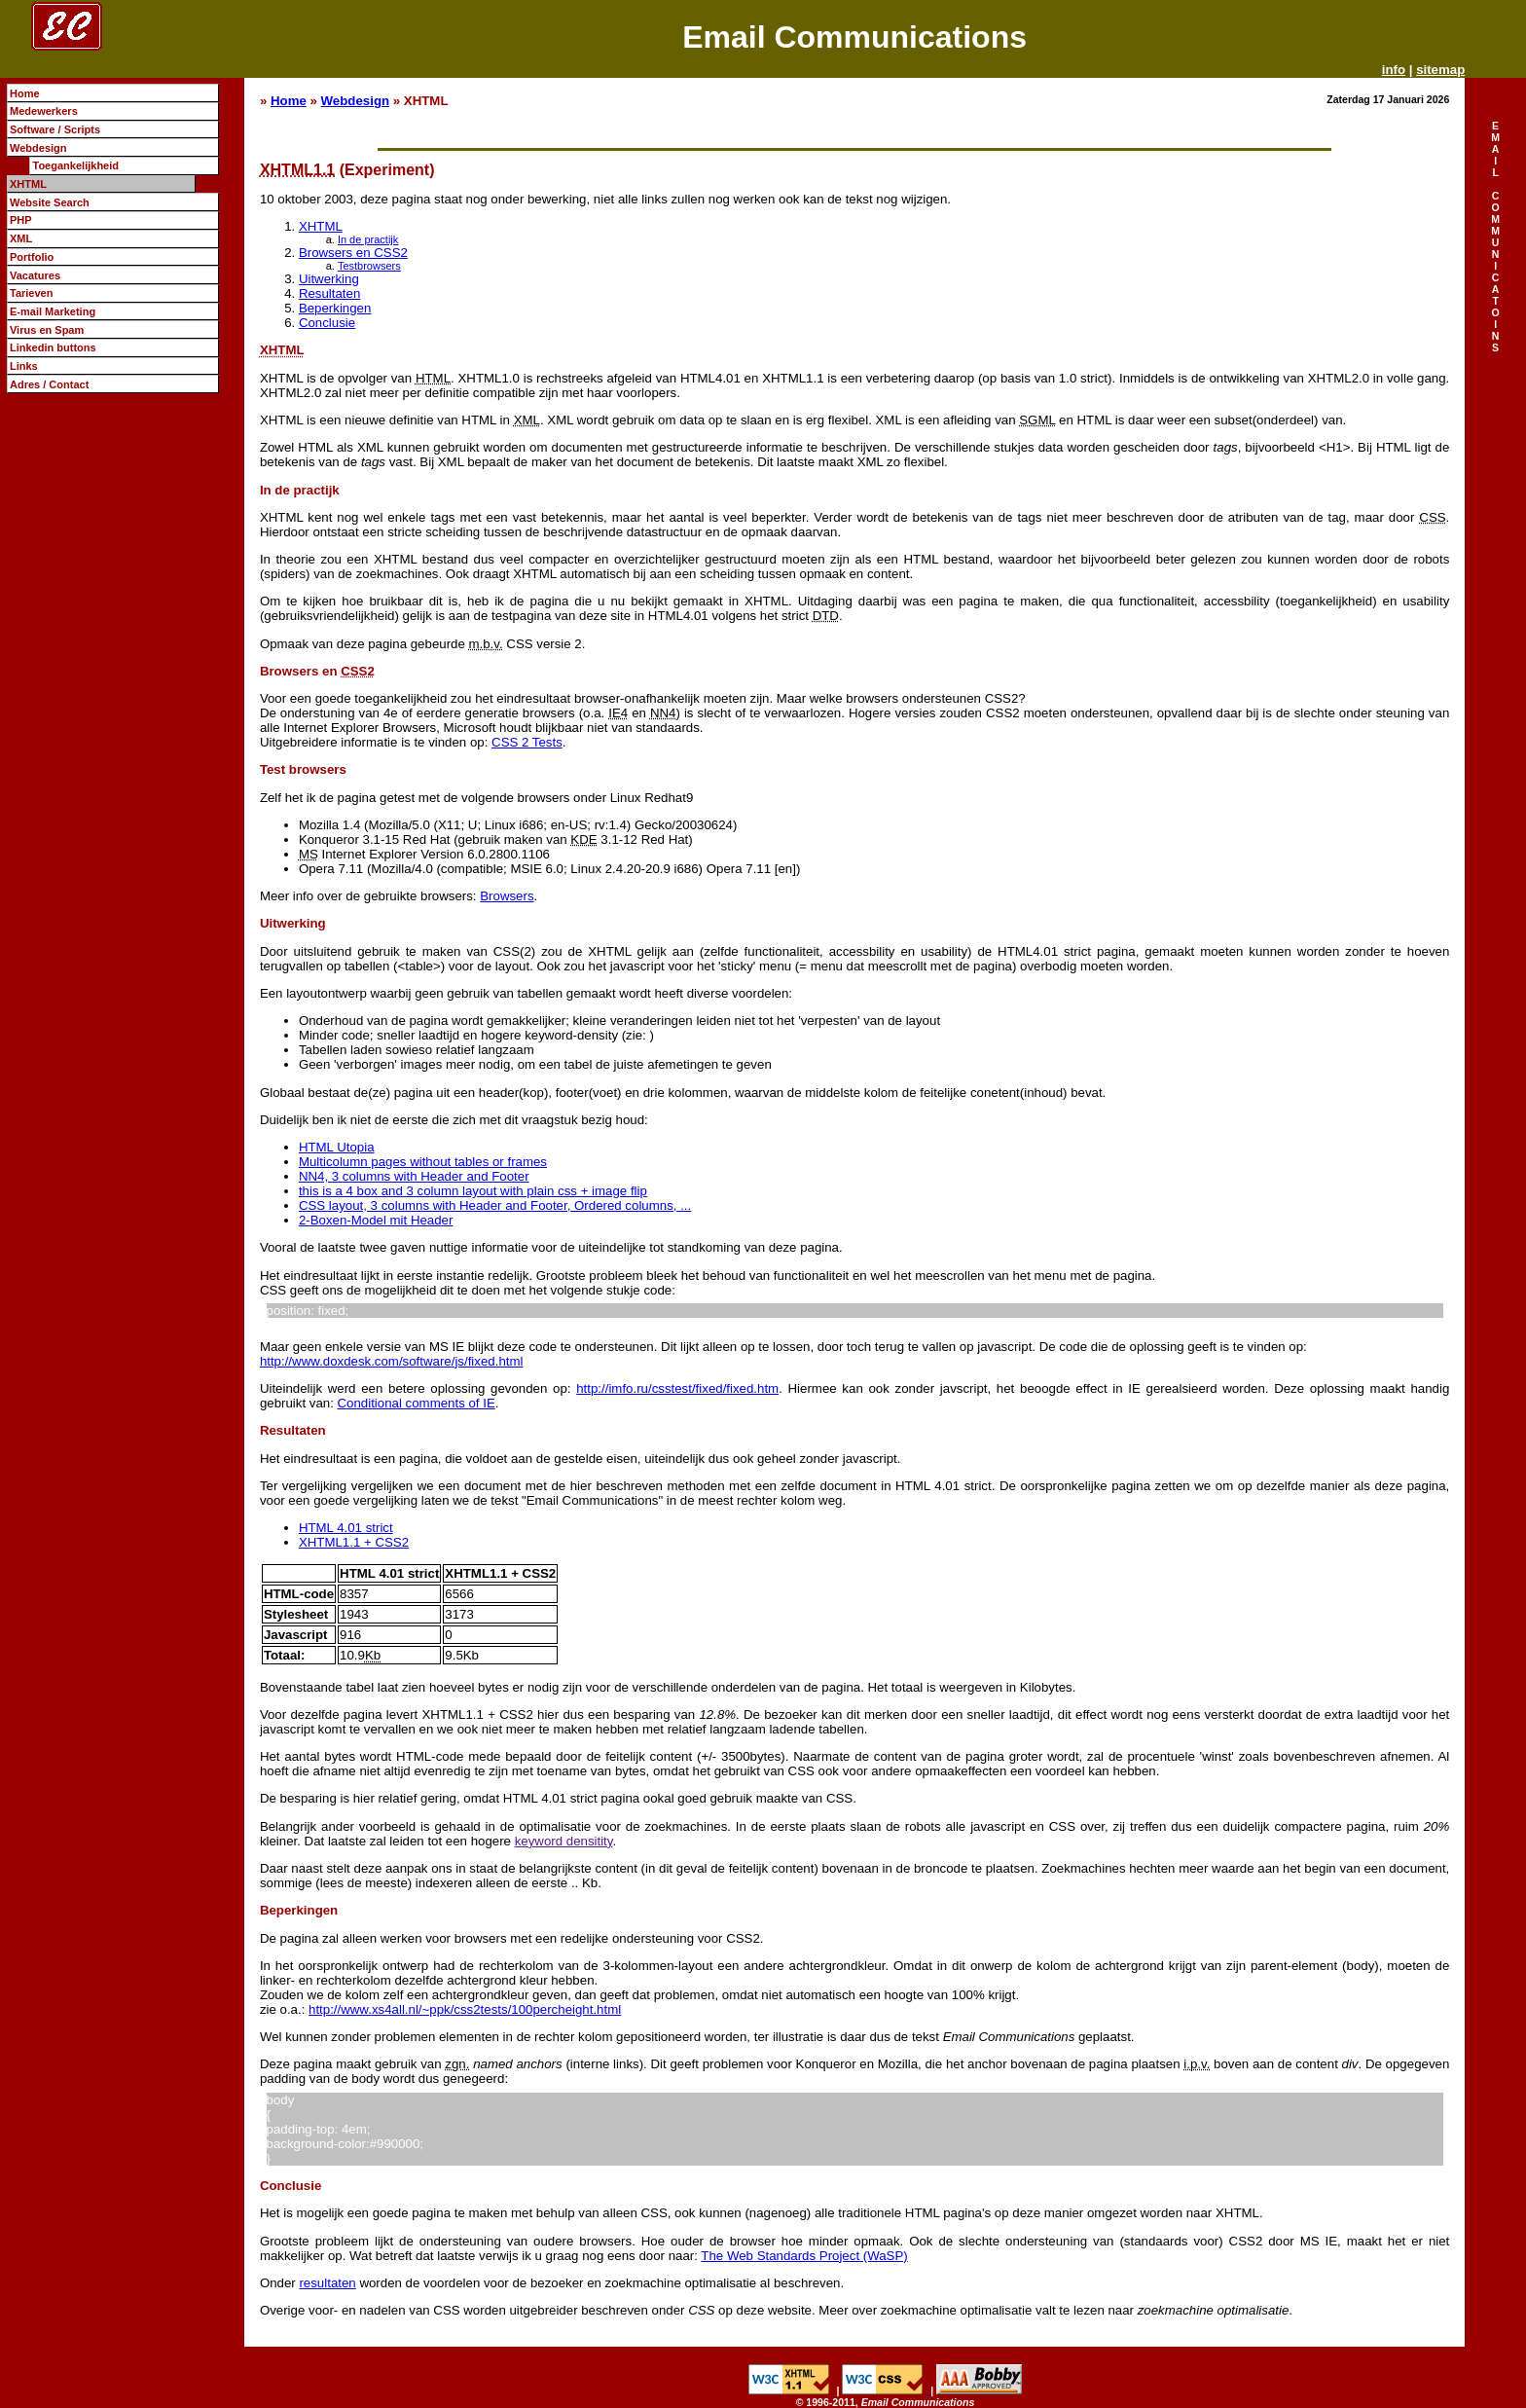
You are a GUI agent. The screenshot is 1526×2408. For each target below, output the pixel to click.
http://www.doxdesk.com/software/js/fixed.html (392, 1361)
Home (289, 100)
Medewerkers (44, 111)
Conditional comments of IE (416, 1403)
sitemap (1440, 69)
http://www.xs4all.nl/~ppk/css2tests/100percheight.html (465, 2009)
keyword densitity (564, 1841)
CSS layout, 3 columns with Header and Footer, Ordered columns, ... (495, 1205)
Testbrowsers (369, 266)
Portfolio (32, 257)
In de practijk (368, 239)
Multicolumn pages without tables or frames (423, 1161)
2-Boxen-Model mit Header (376, 1220)
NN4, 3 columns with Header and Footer (414, 1176)
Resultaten (329, 293)
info (1393, 69)
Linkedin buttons (53, 347)
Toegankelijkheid (75, 165)
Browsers (506, 896)
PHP (21, 220)
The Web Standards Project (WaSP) (804, 2255)
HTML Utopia (337, 1147)
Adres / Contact (49, 384)
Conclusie (327, 322)
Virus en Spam (47, 330)
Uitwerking (329, 279)
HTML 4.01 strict (346, 1527)
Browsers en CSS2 (353, 252)
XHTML (321, 226)
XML (21, 238)
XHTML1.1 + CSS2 (354, 1542)
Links (24, 366)
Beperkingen (335, 308)
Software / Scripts (55, 129)
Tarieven (32, 293)
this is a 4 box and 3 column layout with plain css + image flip (473, 1191)
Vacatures (35, 275)
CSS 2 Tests (527, 742)
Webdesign (355, 100)
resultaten (327, 2283)
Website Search (50, 202)
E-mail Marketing (52, 311)
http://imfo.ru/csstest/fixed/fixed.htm (677, 1388)
